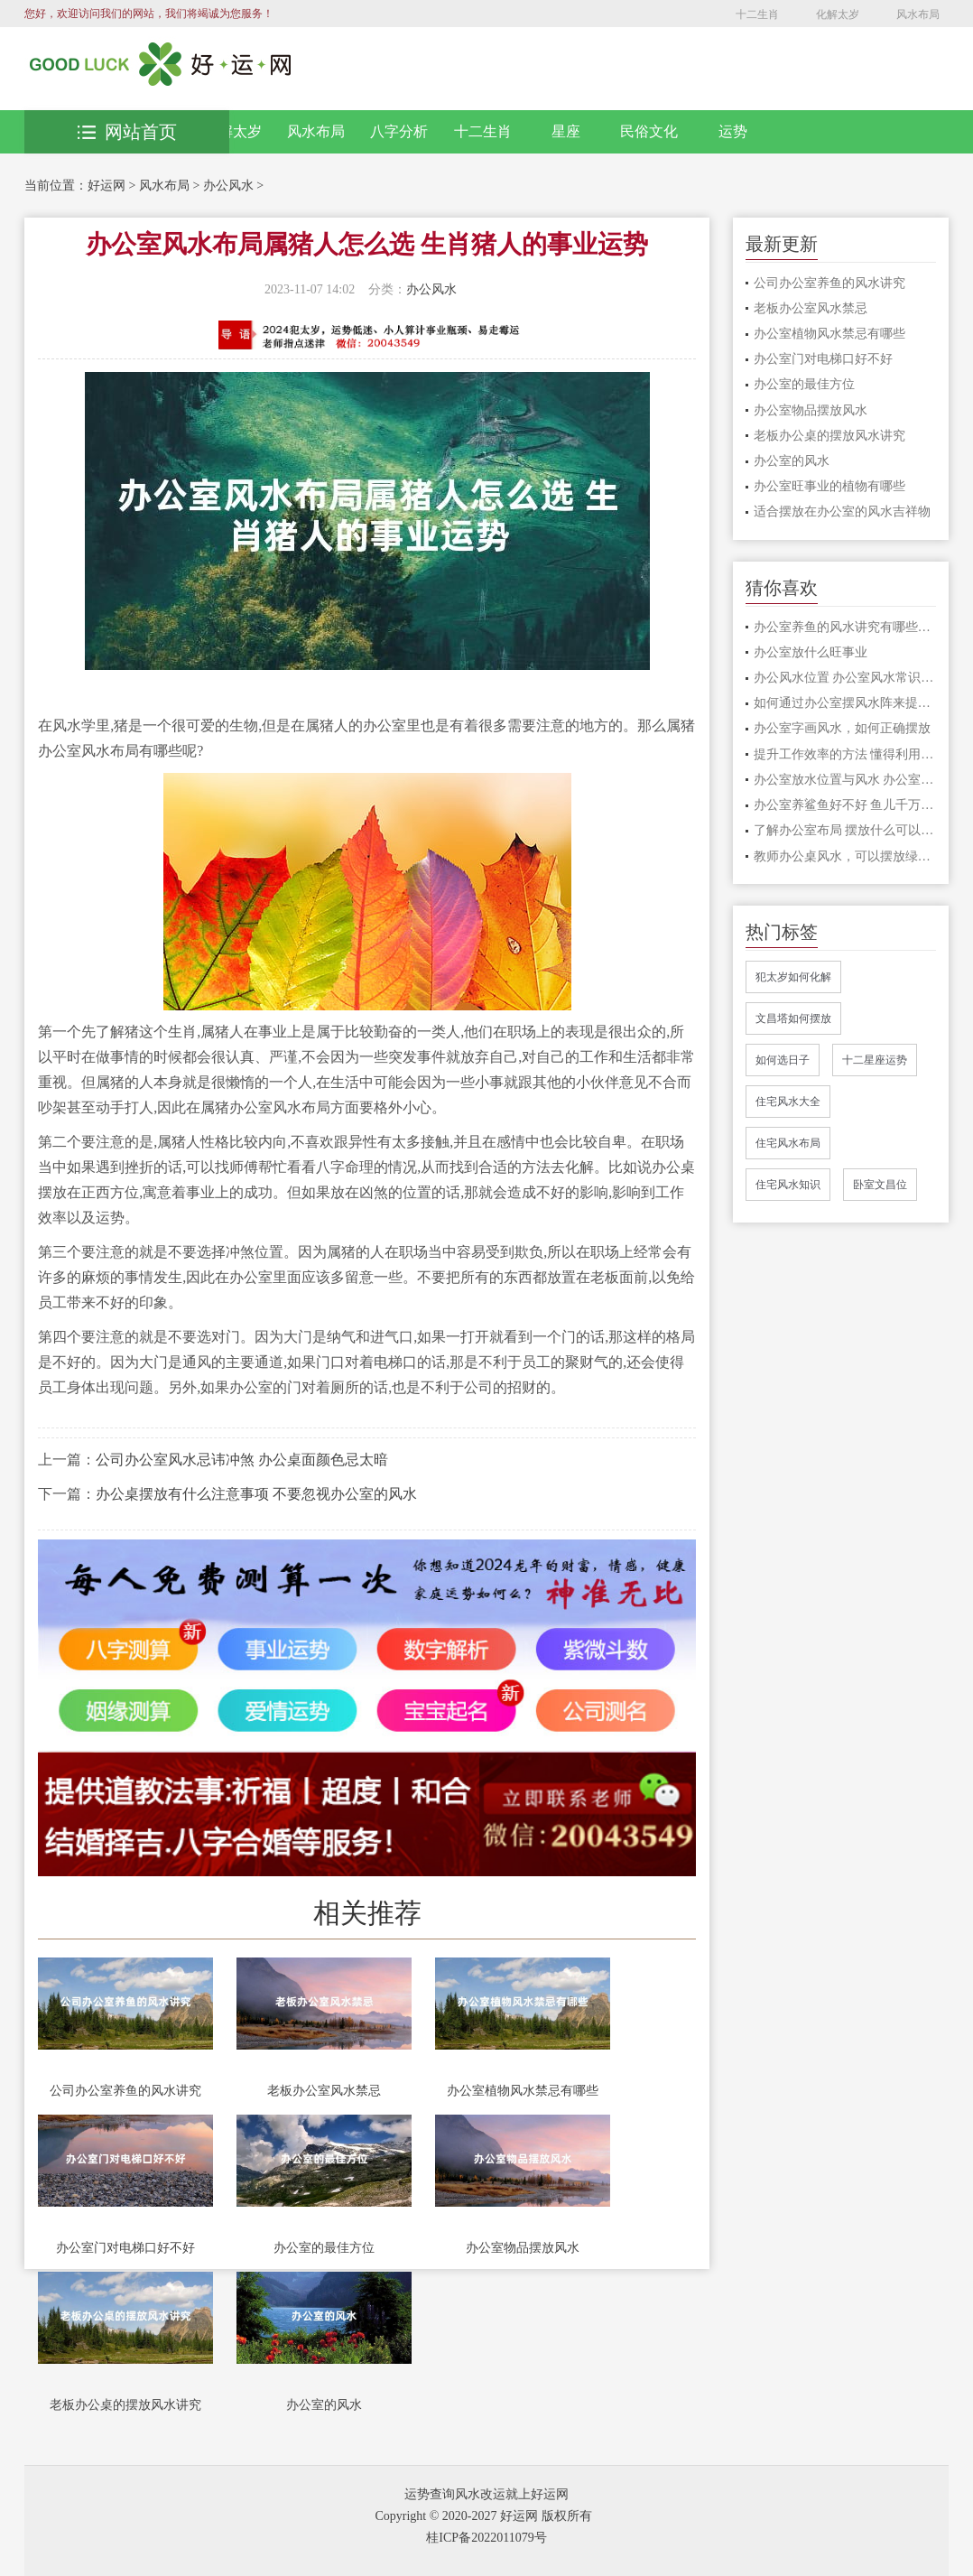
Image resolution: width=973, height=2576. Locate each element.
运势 (732, 131)
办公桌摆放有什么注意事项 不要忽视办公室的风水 (256, 1494)
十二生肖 (757, 14)
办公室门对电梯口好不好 (125, 2248)
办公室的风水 (324, 2405)
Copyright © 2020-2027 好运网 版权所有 (483, 2516)
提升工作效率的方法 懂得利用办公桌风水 (845, 754)
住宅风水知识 (787, 1184)
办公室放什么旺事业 (810, 652)
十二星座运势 (874, 1060)
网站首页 (127, 132)
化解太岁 (837, 14)
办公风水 (228, 185)
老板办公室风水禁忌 (324, 2090)
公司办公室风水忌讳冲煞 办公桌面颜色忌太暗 (242, 1459)
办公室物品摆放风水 (522, 2248)
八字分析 (399, 131)
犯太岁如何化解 (793, 977)
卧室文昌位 (880, 1184)
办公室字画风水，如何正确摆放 (842, 728)
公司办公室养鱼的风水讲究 (125, 2090)
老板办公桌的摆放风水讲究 (125, 2405)
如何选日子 (782, 1060)
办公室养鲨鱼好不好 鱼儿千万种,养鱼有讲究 (845, 805)
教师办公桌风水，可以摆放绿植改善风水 (845, 856)
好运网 (106, 185)
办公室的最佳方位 (324, 2248)
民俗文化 (649, 131)
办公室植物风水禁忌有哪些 (522, 2090)
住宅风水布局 (787, 1143)
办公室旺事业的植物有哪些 (829, 486)
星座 (565, 131)
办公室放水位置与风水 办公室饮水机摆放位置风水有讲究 (845, 779)
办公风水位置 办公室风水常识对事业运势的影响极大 (845, 677)
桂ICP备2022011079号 (486, 2537)
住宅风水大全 (787, 1101)
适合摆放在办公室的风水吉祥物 (842, 511)
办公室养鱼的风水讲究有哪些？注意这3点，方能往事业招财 (845, 627)
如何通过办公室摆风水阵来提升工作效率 (845, 703)
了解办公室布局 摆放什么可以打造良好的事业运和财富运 (845, 830)
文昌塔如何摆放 (793, 1018)
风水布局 (918, 14)
